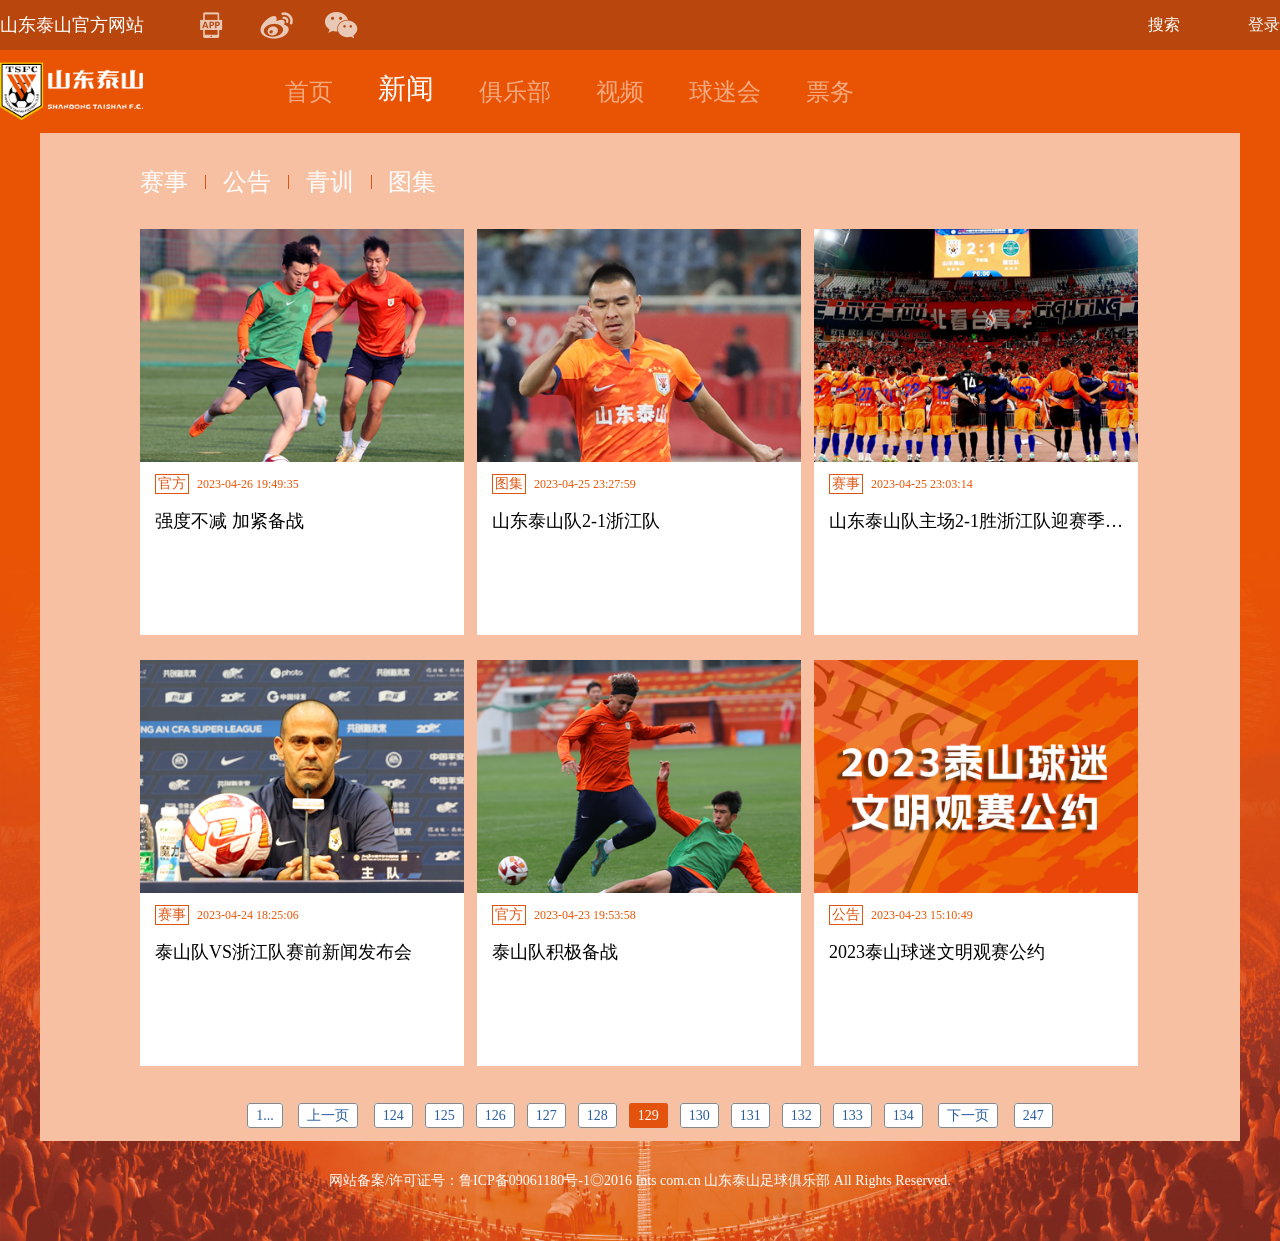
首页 (309, 92)
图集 (413, 182)
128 (597, 1115)
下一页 (968, 1115)
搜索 (1164, 24)
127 (546, 1115)
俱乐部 (515, 92)
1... (265, 1115)
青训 (330, 182)
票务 (830, 92)
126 (495, 1115)
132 (801, 1115)
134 (903, 1115)
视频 (620, 92)
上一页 (328, 1115)
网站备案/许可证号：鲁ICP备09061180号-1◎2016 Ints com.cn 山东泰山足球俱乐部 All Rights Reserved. (640, 1180)
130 (699, 1115)
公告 (247, 182)
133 (852, 1115)
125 (444, 1115)
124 (393, 1115)
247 (1033, 1115)
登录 (1264, 24)
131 (750, 1115)
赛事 (164, 182)
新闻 (406, 88)
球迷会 (725, 92)
